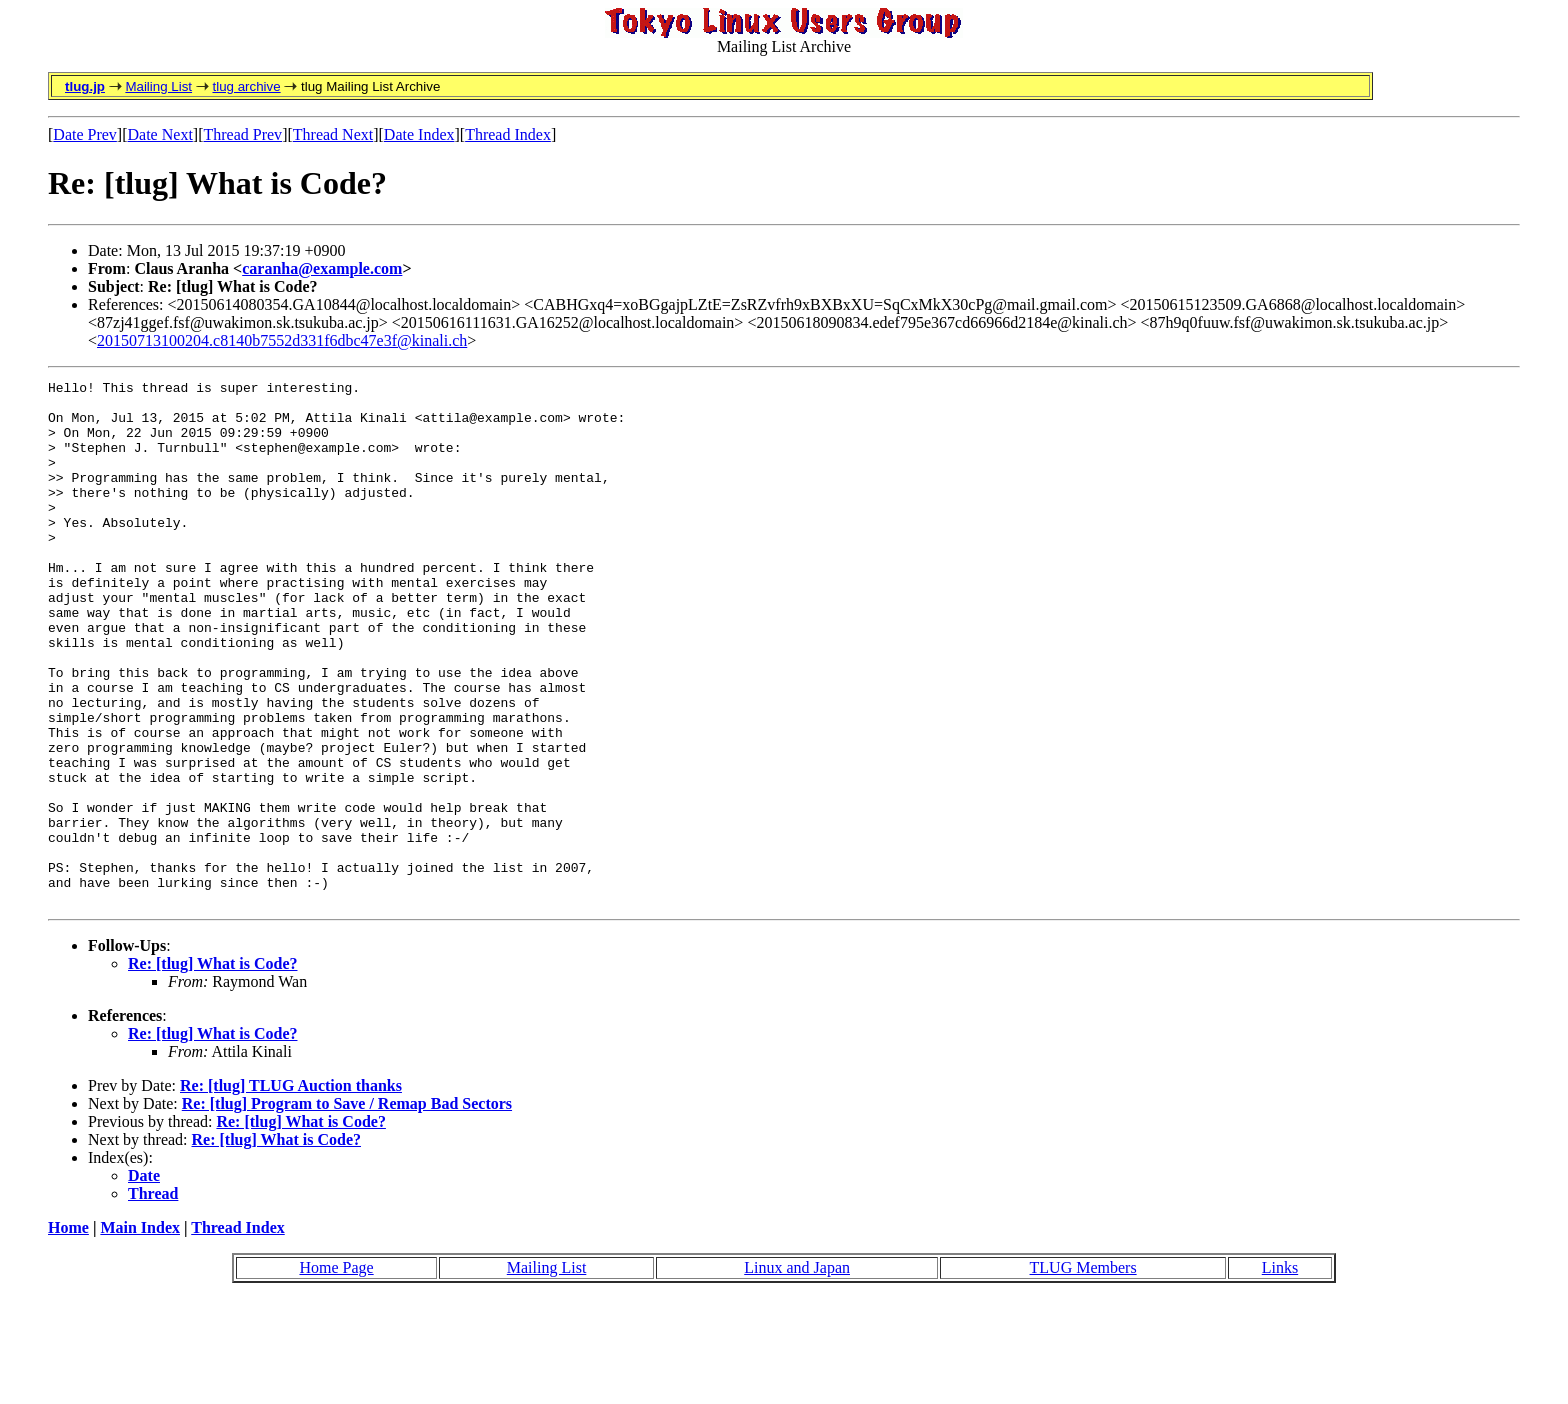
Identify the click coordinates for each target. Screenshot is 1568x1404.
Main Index (140, 1332)
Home (68, 1332)
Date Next (160, 134)
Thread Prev (242, 134)
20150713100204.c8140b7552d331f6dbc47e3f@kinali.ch (282, 340)
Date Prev (85, 134)
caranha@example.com (322, 268)
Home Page (336, 1372)
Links (1280, 1372)
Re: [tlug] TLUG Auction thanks (291, 1190)
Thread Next (333, 134)
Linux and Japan (797, 1372)
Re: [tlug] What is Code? (212, 1068)
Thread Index (508, 134)
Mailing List (158, 86)
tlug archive (246, 86)
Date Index (419, 134)
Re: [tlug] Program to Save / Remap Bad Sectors (347, 1208)
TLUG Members (1083, 1372)
